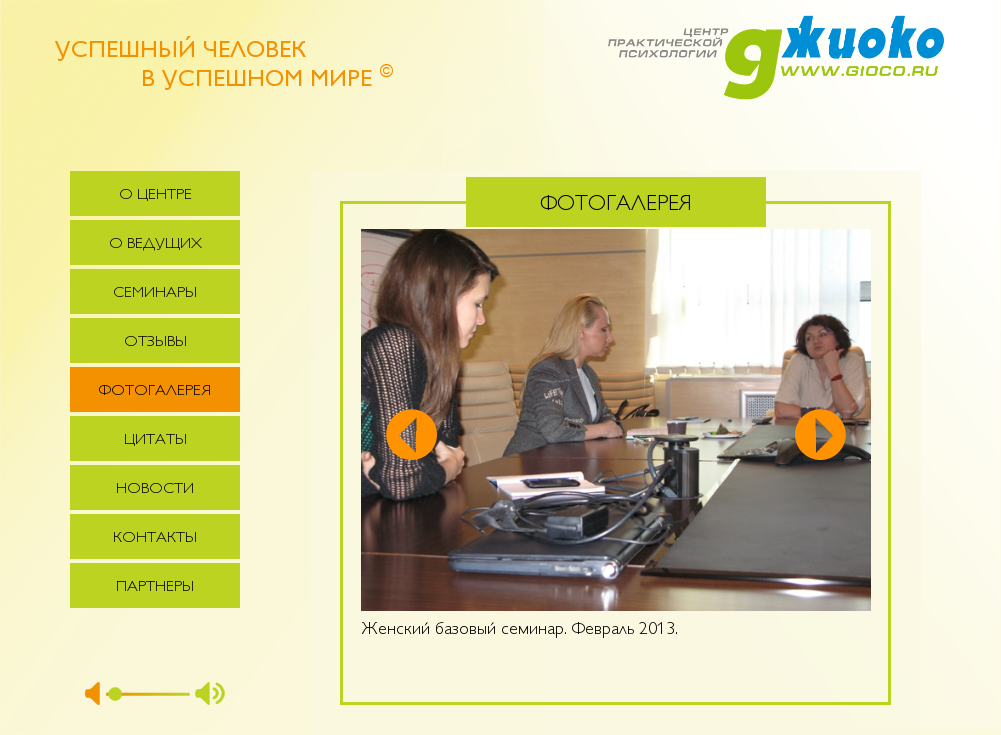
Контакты (155, 538)
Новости (155, 489)
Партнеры (155, 587)
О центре (155, 195)
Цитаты (155, 440)
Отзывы (155, 342)
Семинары (155, 293)
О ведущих (155, 244)
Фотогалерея (155, 391)
